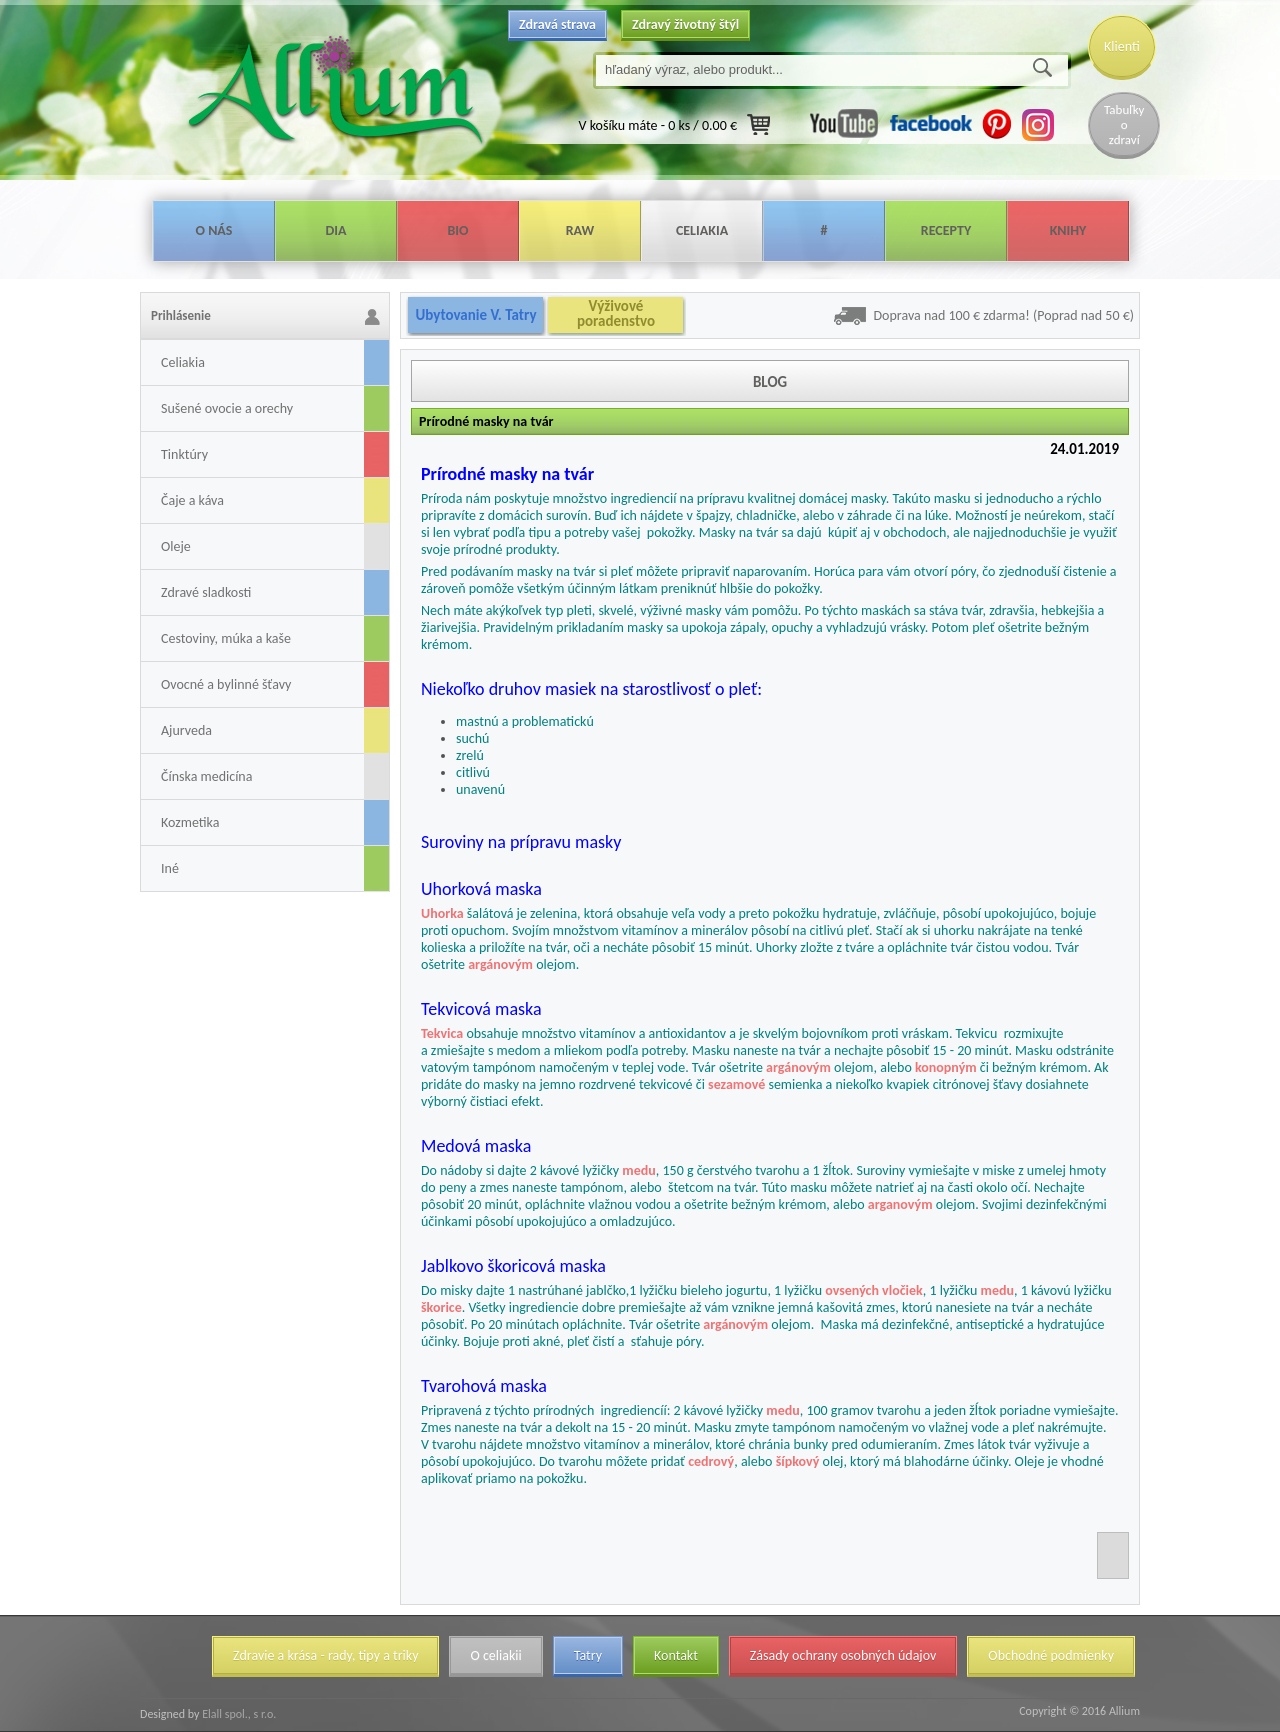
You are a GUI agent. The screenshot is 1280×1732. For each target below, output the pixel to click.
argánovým (500, 964)
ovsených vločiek (874, 1290)
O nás (214, 230)
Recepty (946, 230)
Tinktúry (184, 454)
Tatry (588, 1655)
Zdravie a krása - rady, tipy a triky (325, 1655)
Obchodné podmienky (1051, 1655)
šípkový (798, 1461)
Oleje (176, 546)
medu (638, 1170)
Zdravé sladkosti (206, 592)
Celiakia (702, 230)
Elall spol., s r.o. (237, 1714)
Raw (580, 230)
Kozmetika (190, 822)
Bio (457, 230)
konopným (946, 1067)
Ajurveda (186, 730)
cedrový (711, 1461)
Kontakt (676, 1655)
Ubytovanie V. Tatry (475, 315)
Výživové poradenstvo (616, 314)
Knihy (1068, 230)
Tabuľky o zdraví (1124, 124)
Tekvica (442, 1033)
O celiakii (495, 1655)
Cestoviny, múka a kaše (226, 638)
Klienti (1122, 46)
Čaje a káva (192, 500)
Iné (170, 868)
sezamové (736, 1084)
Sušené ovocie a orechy (227, 408)
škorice (441, 1307)
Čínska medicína (206, 776)
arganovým (900, 1204)
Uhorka (442, 913)
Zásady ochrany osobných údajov (843, 1655)
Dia (335, 230)
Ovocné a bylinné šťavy (226, 684)
